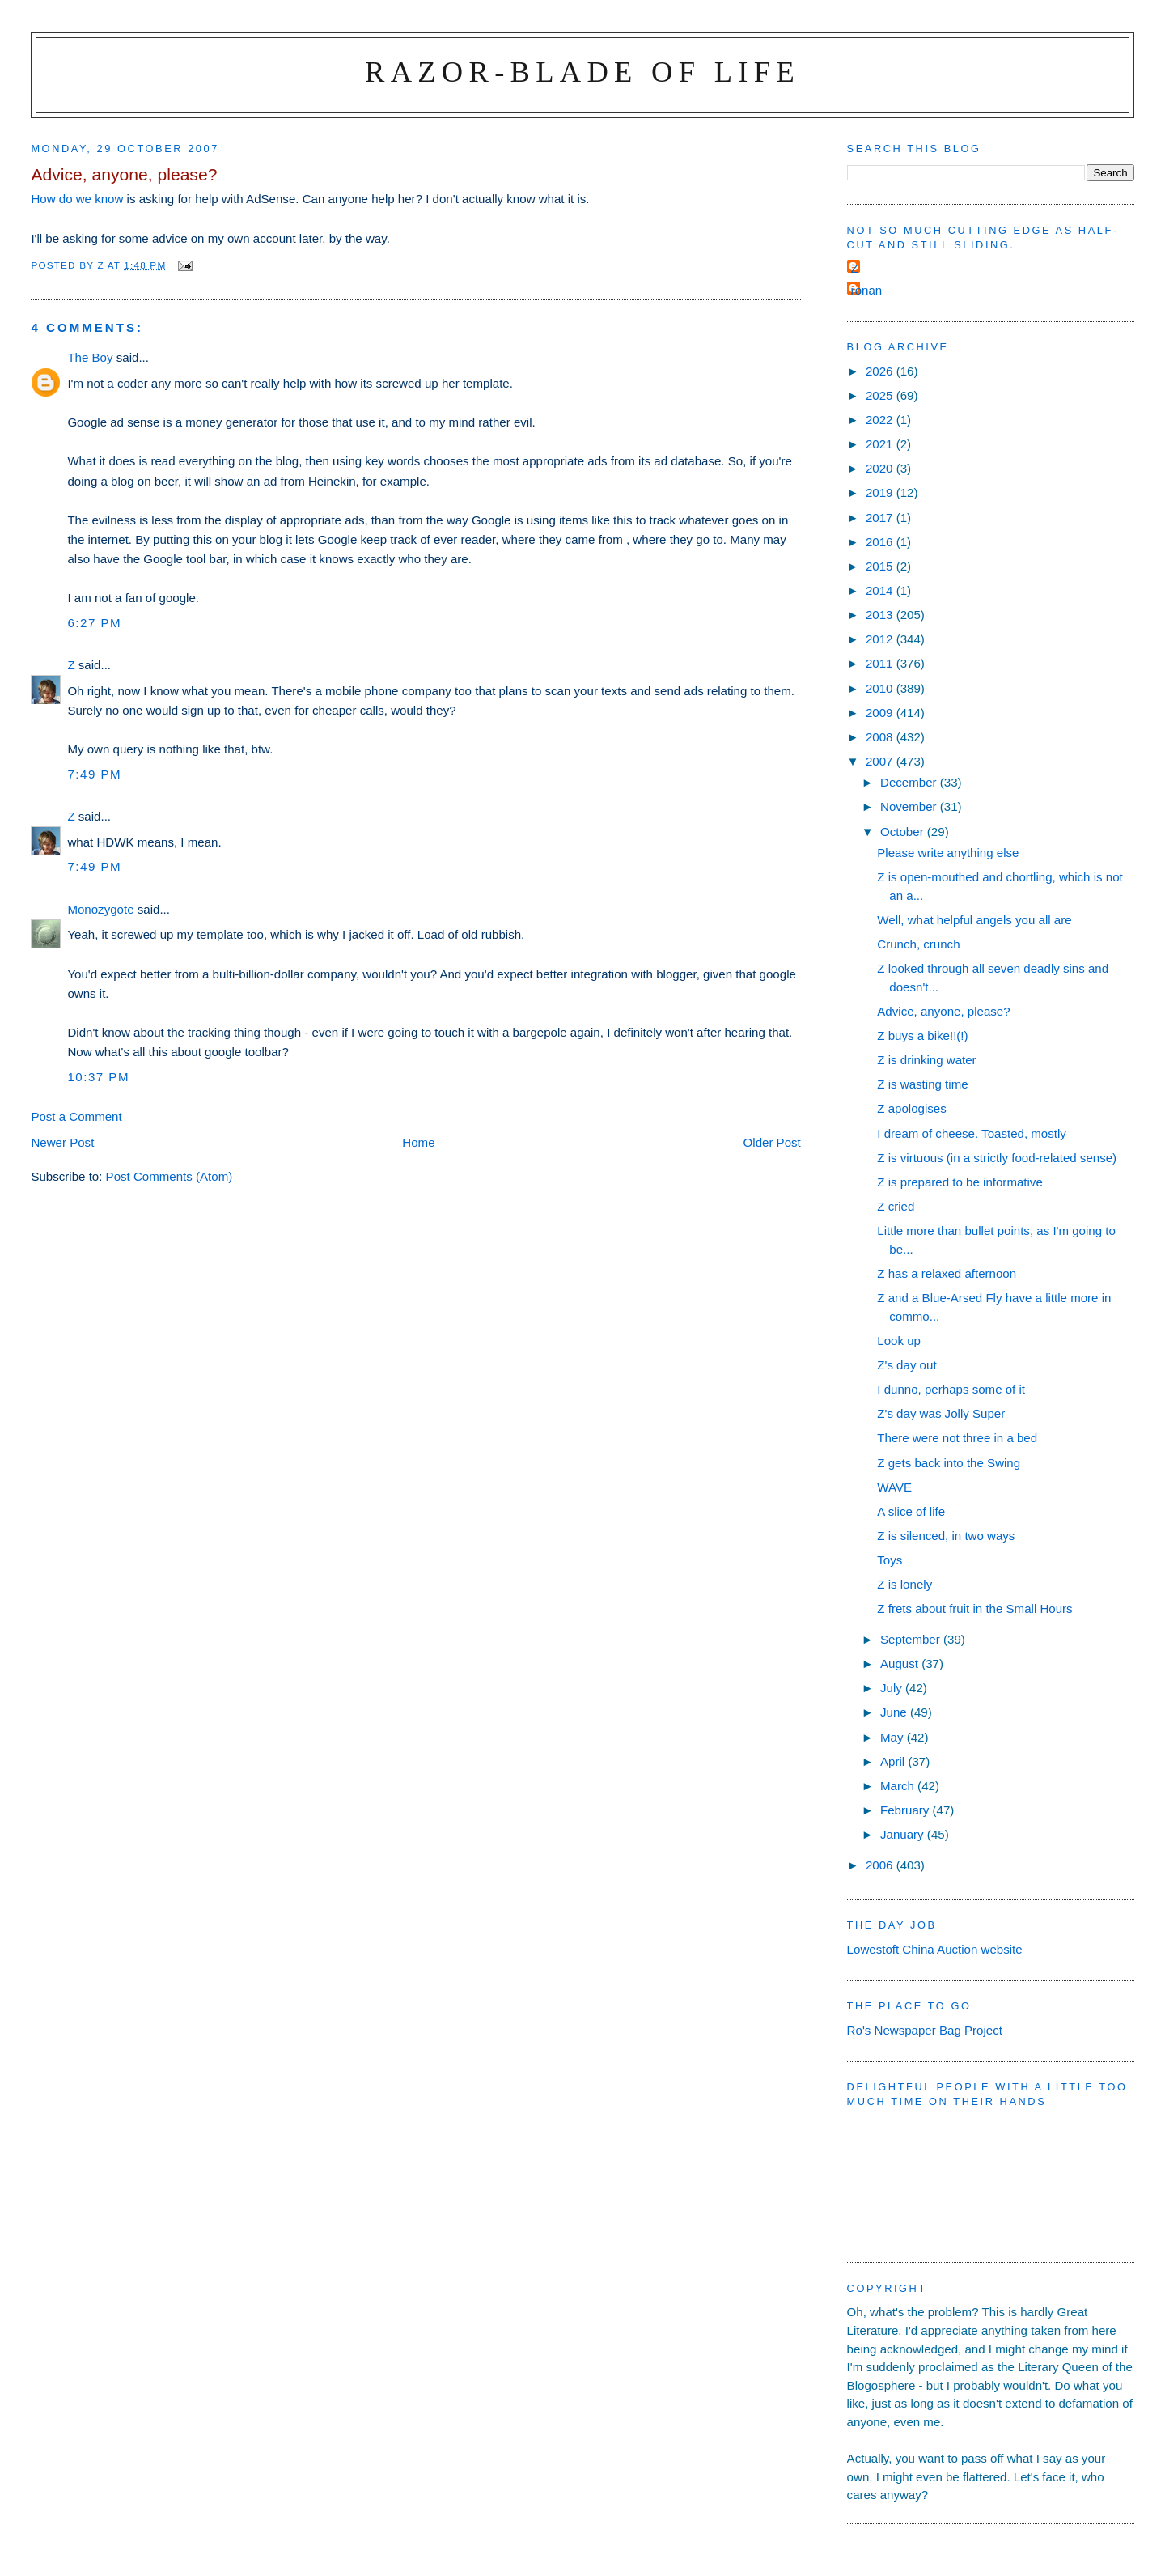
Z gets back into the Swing (948, 1463)
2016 (881, 542)
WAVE (894, 1487)
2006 (881, 1865)
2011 (881, 663)
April (894, 1761)
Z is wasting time (922, 1084)
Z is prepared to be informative (960, 1182)
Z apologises (912, 1108)
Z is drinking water (926, 1060)
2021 (881, 444)
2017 (881, 517)
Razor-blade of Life (582, 71)
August (900, 1663)
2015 (881, 566)
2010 (881, 688)
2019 (881, 492)
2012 (881, 639)
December (910, 782)
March (898, 1786)
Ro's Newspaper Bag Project (924, 2030)
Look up (899, 1340)
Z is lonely (904, 1584)
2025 (881, 395)
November (910, 806)
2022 (881, 420)
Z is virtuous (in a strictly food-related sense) (996, 1158)
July (892, 1688)
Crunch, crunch (918, 944)
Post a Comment (76, 1116)
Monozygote (100, 909)
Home (418, 1142)
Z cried (895, 1206)
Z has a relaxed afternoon (946, 1273)
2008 (881, 737)
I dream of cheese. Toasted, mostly (971, 1133)
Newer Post (62, 1142)
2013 (881, 615)
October (903, 831)
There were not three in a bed (957, 1438)
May (893, 1737)
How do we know (77, 199)
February (906, 1810)
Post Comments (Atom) (169, 1176)
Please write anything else (948, 852)
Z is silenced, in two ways (946, 1536)
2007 (881, 761)
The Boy (89, 357)
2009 (881, 712)
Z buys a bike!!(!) (922, 1035)
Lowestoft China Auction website (935, 1949)
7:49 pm (94, 774)
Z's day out (906, 1365)
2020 (881, 468)
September (911, 1639)
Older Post (772, 1142)
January (903, 1834)
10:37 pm (98, 1077)
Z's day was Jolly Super (941, 1413)
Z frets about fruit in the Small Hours (974, 1608)
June (895, 1712)
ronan (867, 290)
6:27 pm (94, 623)
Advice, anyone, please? (943, 1011)
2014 (881, 590)
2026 (881, 371)
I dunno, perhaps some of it (951, 1389)
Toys (889, 1560)
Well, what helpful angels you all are (974, 920)
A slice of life (911, 1511)
